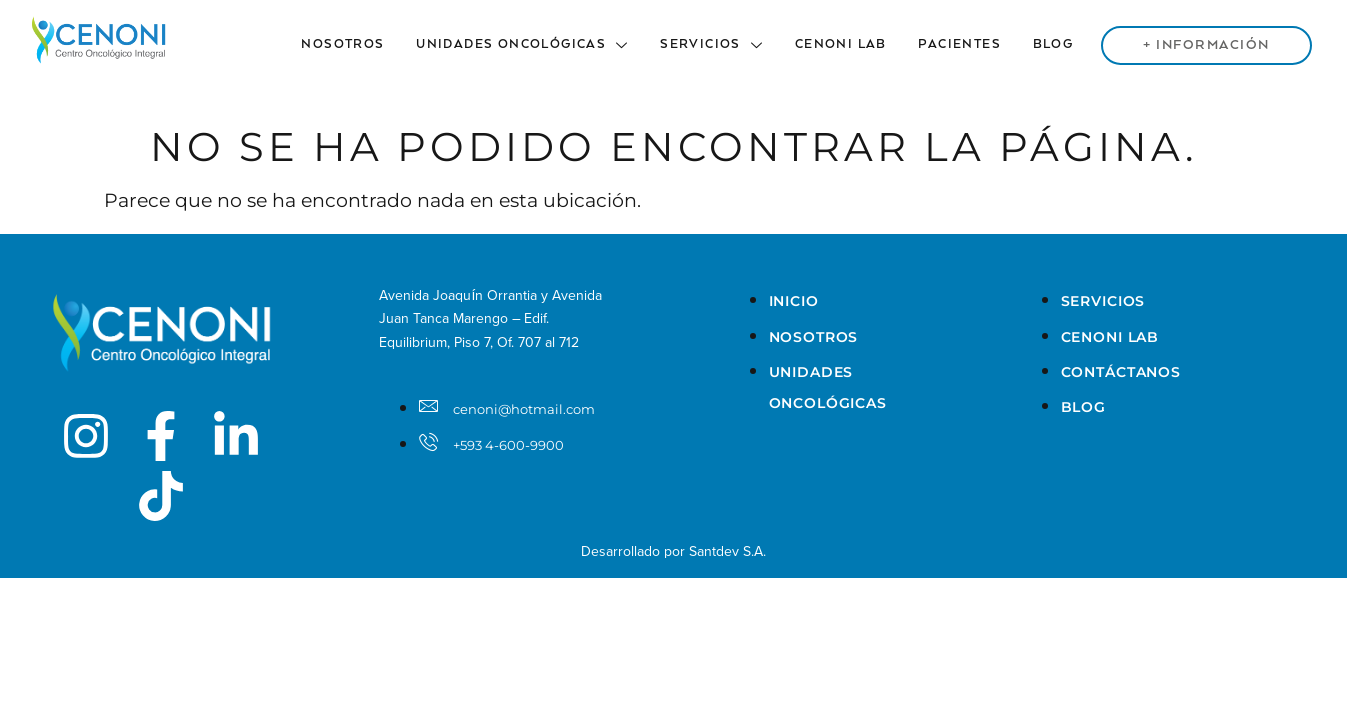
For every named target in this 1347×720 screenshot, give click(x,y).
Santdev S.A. (727, 551)
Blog (1056, 44)
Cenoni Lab (847, 44)
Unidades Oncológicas (532, 44)
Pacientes (964, 44)
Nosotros (354, 44)
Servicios (719, 44)
